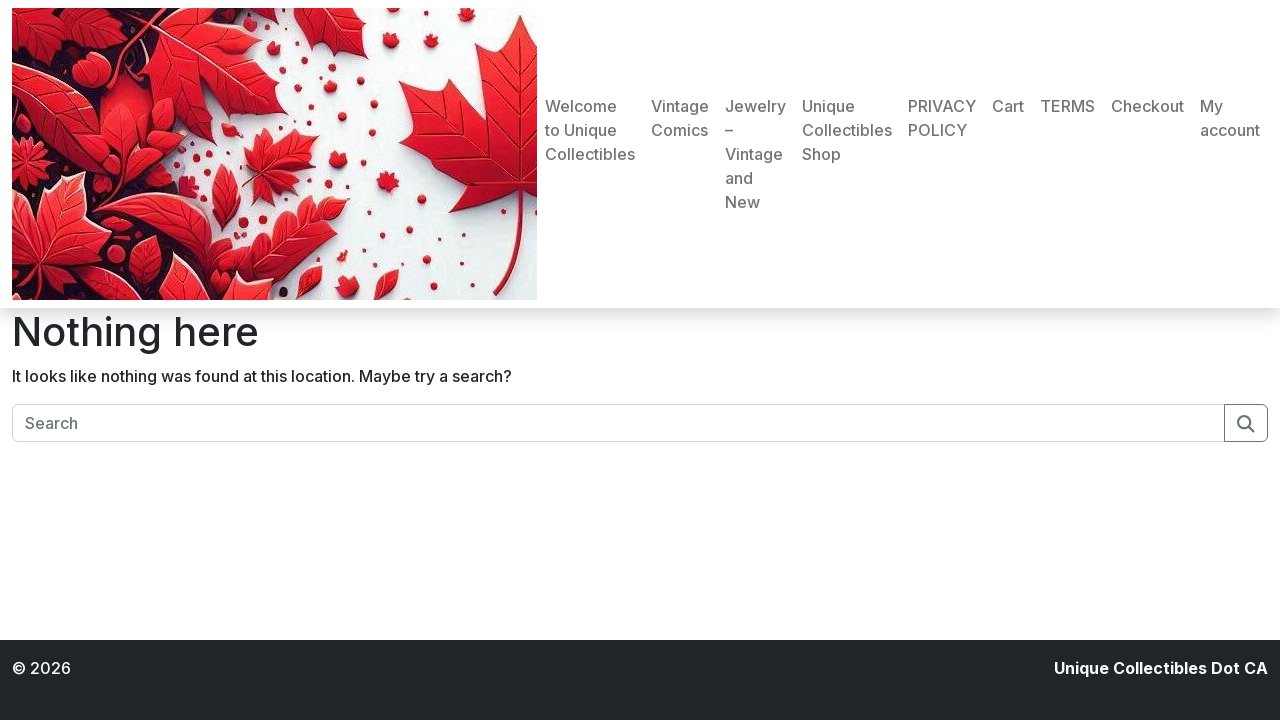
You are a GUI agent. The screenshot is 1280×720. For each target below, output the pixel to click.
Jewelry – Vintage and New (755, 154)
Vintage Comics (680, 118)
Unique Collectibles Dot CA (1161, 668)
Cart (1008, 106)
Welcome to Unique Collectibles (590, 130)
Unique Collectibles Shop (847, 130)
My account (1230, 118)
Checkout (1147, 106)
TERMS (1067, 106)
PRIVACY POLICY (942, 118)
